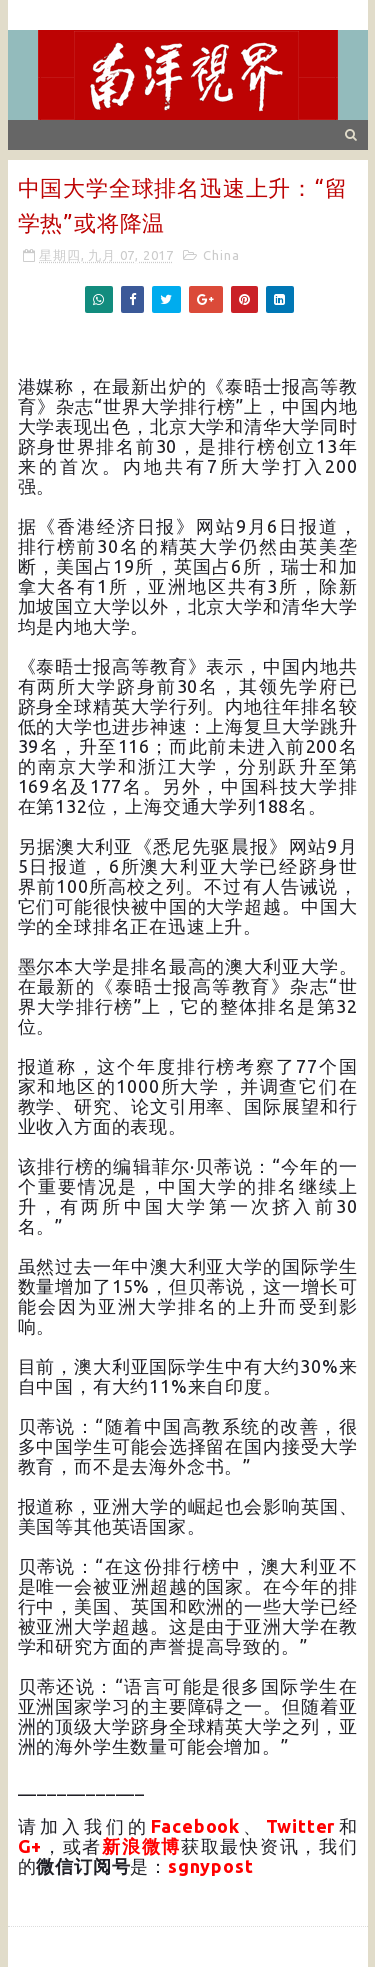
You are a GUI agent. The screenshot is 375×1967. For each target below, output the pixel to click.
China (221, 255)
